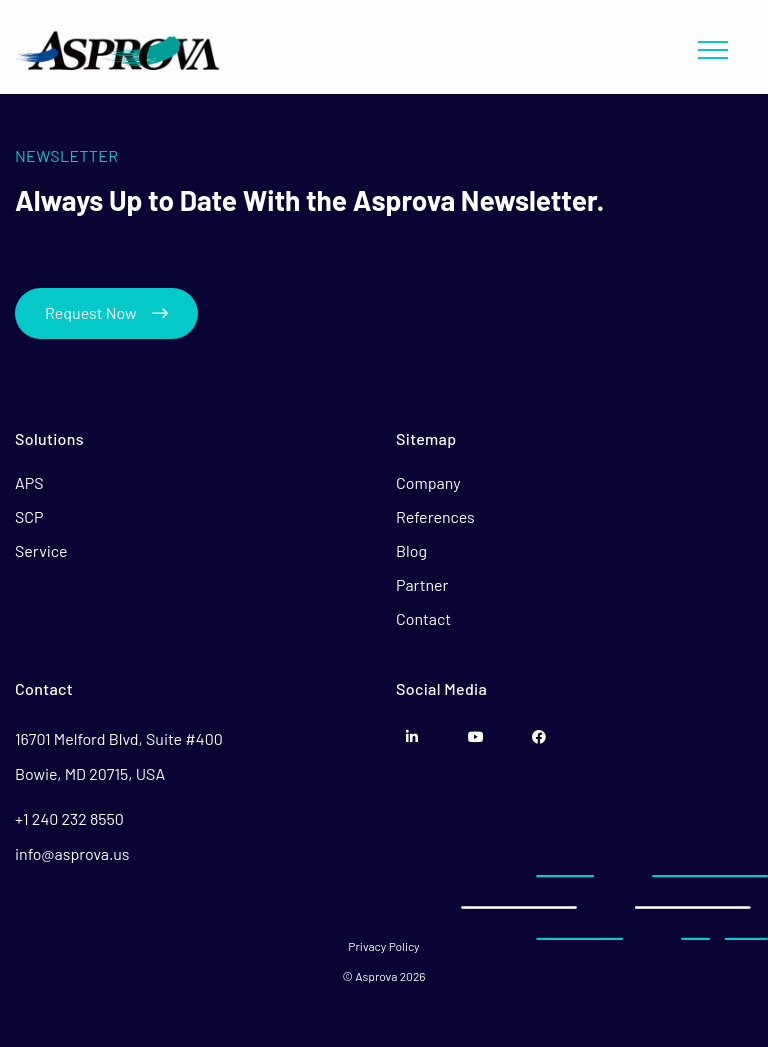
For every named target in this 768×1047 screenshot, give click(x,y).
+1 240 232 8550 (69, 818)
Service (41, 550)
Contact (423, 618)
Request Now (106, 312)
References (435, 516)
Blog (411, 550)
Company (428, 482)
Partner (422, 584)
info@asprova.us (72, 853)
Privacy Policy (383, 946)
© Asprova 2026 (383, 976)
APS (29, 482)
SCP (29, 516)
